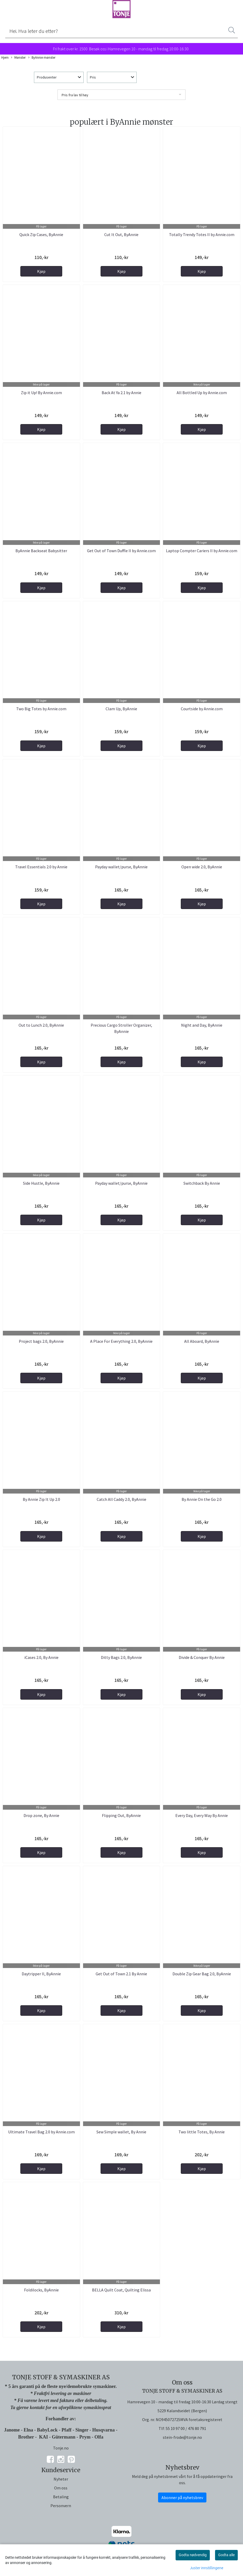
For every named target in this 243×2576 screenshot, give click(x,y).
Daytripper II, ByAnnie (41, 1973)
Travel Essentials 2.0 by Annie (41, 866)
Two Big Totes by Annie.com (41, 708)
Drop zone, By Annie (41, 1815)
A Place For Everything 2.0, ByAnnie (121, 1341)
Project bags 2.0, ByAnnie (41, 1341)
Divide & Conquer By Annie (202, 1657)
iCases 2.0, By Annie (41, 1657)
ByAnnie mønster (41, 57)
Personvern (60, 2505)
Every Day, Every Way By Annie (201, 1815)
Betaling (61, 2496)
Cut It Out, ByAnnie (121, 234)
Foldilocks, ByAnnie (41, 2289)
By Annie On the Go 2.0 (202, 1499)
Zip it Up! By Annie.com (41, 392)
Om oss (60, 2487)
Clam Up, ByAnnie (121, 708)
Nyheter (61, 2479)
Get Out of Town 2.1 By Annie (121, 1973)
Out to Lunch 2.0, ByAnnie (41, 1025)
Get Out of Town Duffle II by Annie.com (121, 550)
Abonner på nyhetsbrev (182, 2497)
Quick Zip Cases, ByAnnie (41, 234)
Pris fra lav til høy (75, 95)
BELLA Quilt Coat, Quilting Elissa (121, 2289)
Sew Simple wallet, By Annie (121, 2131)
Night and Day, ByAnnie (201, 1025)
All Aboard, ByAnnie (201, 1341)
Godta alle (226, 2555)
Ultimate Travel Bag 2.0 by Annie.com (41, 2131)
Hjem (5, 57)
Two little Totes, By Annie (201, 2131)
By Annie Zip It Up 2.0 (41, 1499)
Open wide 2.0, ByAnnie (201, 866)
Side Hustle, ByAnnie (41, 1183)
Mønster (18, 57)
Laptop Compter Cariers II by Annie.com (201, 550)
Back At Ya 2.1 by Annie (121, 392)
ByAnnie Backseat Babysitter (41, 550)
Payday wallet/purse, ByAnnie (121, 866)
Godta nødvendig (193, 2555)
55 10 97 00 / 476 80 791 (186, 2428)
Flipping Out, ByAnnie (121, 1815)
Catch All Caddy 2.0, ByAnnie (121, 1499)
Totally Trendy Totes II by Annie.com (201, 234)
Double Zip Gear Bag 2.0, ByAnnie (201, 1973)
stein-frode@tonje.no (182, 2437)
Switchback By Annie (201, 1183)
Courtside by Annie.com (202, 708)
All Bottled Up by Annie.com (202, 392)
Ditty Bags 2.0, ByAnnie (121, 1657)
